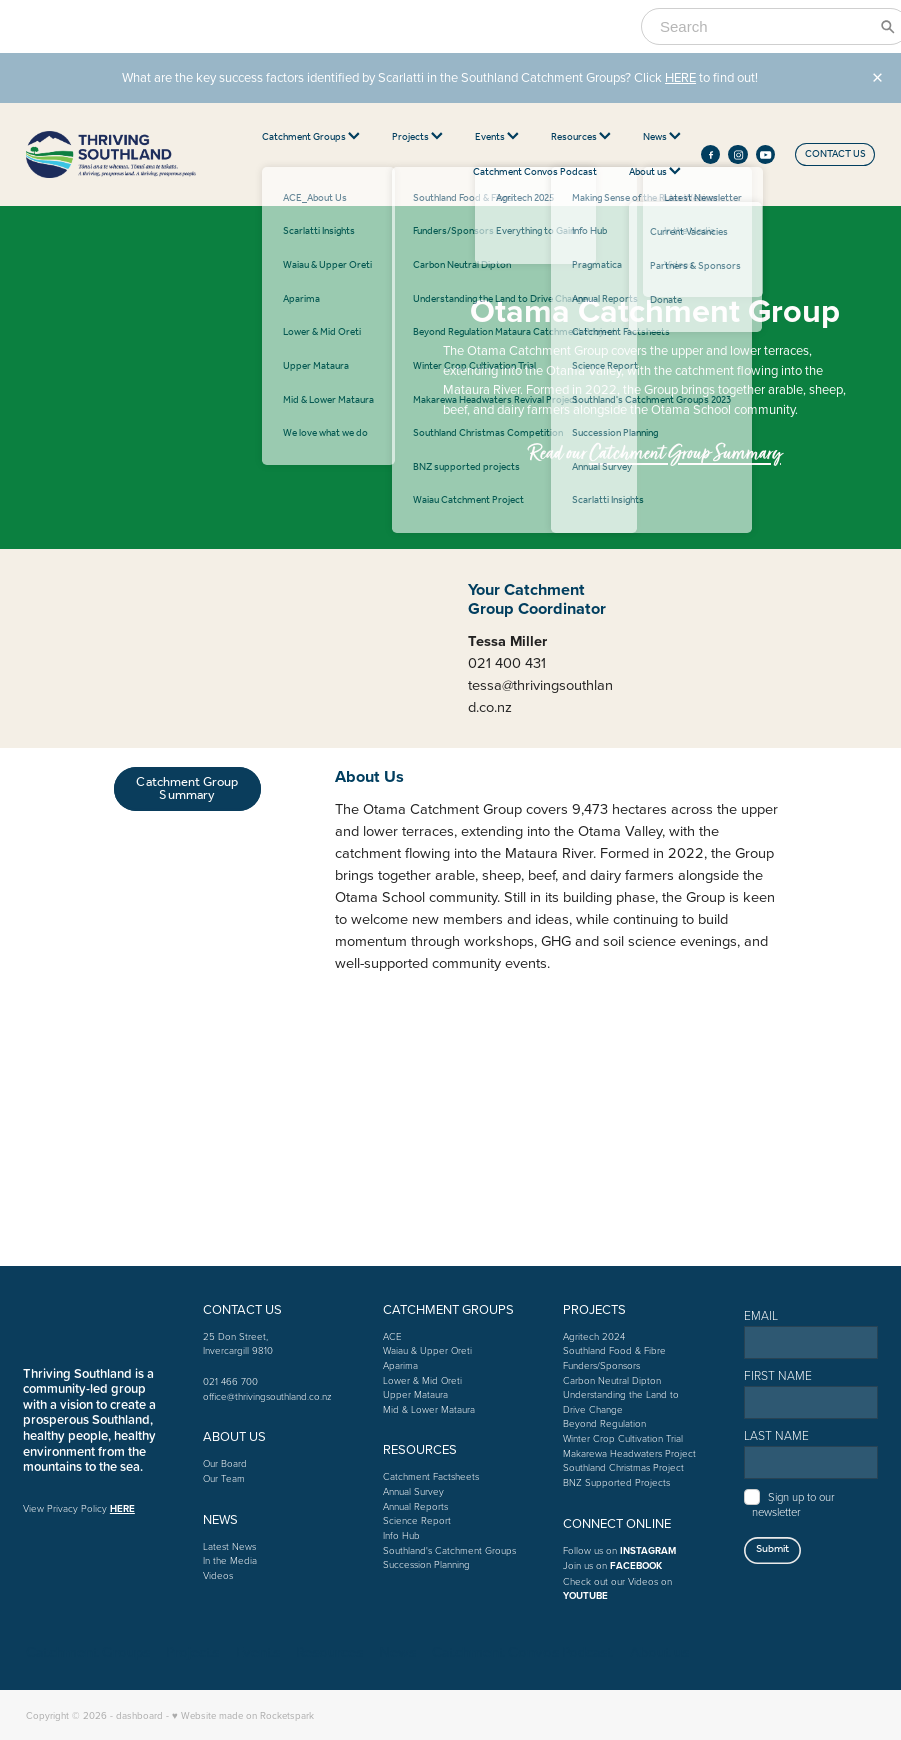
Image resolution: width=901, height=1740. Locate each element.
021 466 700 (230, 1381)
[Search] (763, 26)
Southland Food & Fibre (614, 1350)
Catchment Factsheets (431, 1476)
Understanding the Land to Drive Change (621, 1401)
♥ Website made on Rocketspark (243, 1715)
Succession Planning (426, 1564)
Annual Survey (413, 1491)
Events (497, 137)
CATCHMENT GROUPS (448, 1309)
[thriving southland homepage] (111, 155)
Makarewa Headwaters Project (629, 1453)
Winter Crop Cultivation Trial (623, 1438)
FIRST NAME (778, 1376)
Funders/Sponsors (601, 1365)
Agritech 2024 (594, 1336)
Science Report (417, 1520)
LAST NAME (776, 1436)
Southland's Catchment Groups (449, 1550)
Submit (772, 1549)
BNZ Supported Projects (616, 1482)
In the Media (230, 1560)
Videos (218, 1575)
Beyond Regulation (604, 1423)
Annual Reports (415, 1506)
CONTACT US (835, 154)
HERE (680, 77)
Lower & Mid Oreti (422, 1380)
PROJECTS (594, 1309)
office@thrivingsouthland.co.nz (267, 1396)
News (662, 137)
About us (655, 172)
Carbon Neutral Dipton (612, 1380)
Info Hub (401, 1535)
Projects (417, 137)
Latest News (229, 1546)
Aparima (400, 1365)
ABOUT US (234, 1436)
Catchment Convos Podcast (535, 172)
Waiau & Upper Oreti (427, 1350)
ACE (392, 1336)
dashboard (139, 1715)
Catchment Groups (311, 137)
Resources (581, 137)
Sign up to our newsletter (794, 1503)
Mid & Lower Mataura (429, 1409)
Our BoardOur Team (225, 1470)
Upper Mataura (415, 1394)
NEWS (220, 1519)
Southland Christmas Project (623, 1467)
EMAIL (761, 1316)
